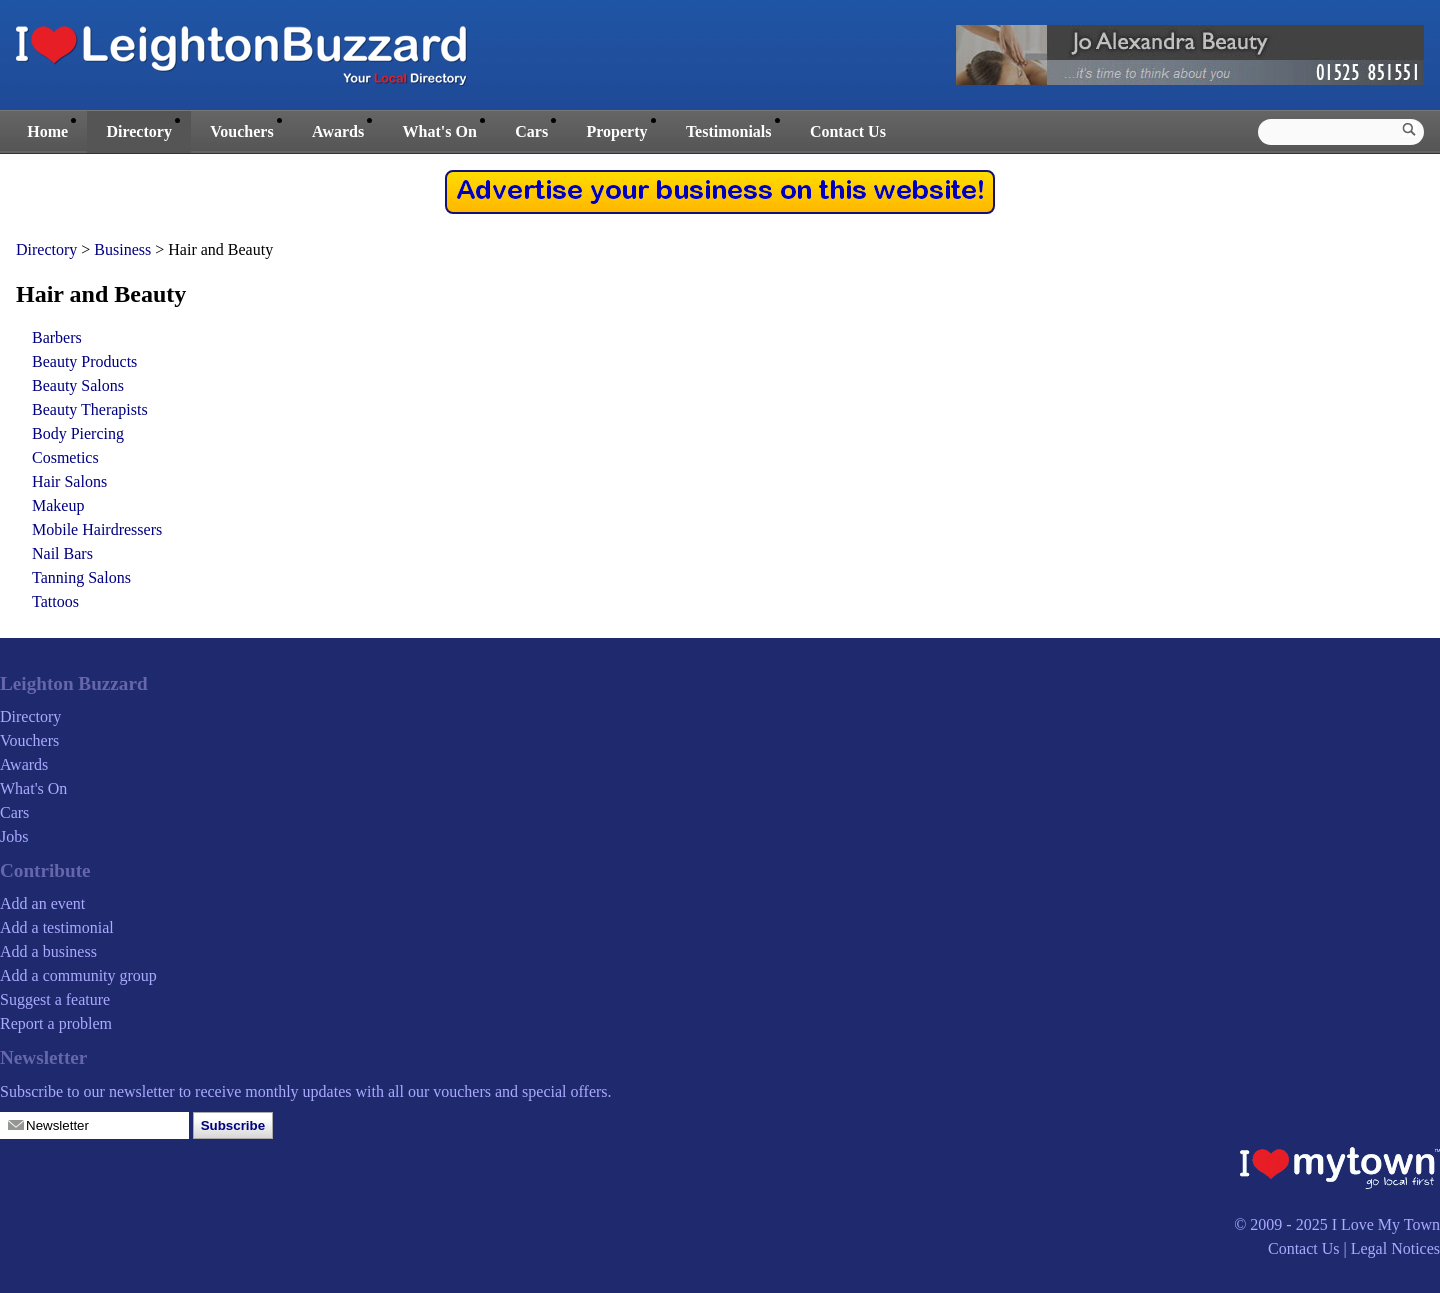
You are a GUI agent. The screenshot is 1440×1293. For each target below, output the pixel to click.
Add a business (48, 951)
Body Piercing (78, 433)
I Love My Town (1386, 1224)
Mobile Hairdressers (97, 529)
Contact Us (848, 131)
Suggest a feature (55, 999)
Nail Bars (62, 553)
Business (124, 249)
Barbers (57, 337)
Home (47, 131)
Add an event (42, 903)
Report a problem (56, 1023)
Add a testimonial (57, 927)
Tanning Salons (81, 577)
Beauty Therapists (90, 409)
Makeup (58, 505)
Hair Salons (69, 481)
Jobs (14, 836)
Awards (338, 131)
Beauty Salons (78, 385)
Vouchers (241, 131)
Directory (138, 131)
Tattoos (55, 601)
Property (616, 131)
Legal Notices (1395, 1248)
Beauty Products (84, 361)
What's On (440, 131)
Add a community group (78, 975)
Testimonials (729, 131)
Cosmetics (65, 457)
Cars (531, 131)
